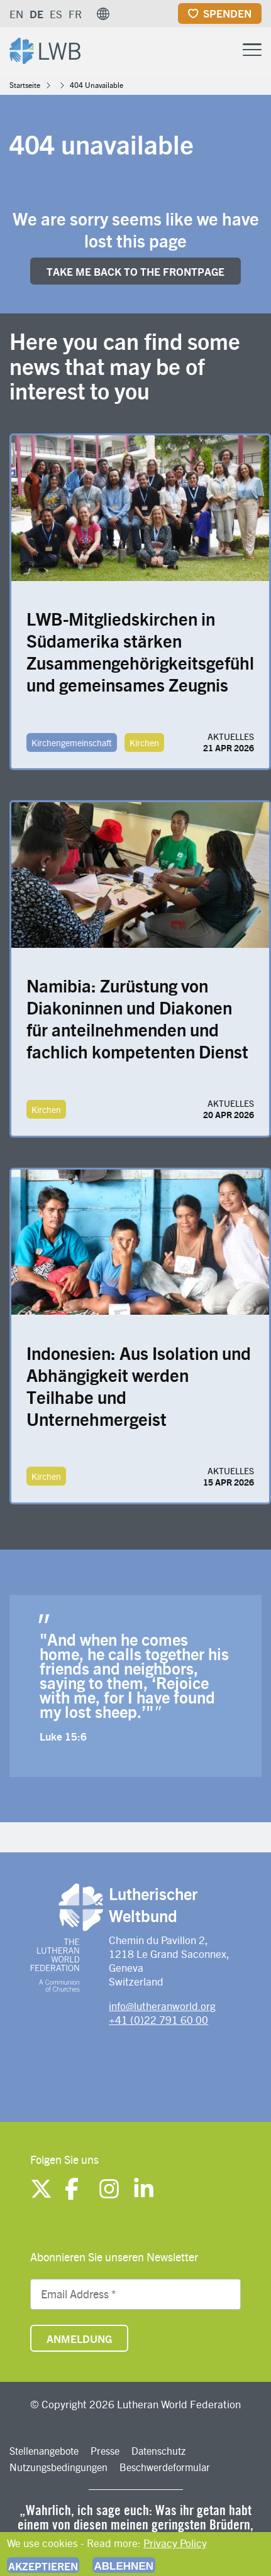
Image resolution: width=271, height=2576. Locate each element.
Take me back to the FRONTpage (135, 271)
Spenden (227, 13)
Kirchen (144, 742)
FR (75, 14)
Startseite (24, 85)
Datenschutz (158, 2450)
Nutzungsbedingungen (58, 2467)
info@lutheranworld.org (162, 2006)
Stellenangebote (44, 2450)
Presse (105, 2450)
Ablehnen (123, 2566)
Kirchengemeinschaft (71, 742)
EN (16, 14)
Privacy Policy (175, 2543)
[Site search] (221, 50)
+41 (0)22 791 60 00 (158, 2019)
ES (56, 14)
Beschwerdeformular (164, 2467)
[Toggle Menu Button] (252, 48)
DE (36, 14)
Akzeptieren (43, 2566)
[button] (103, 14)
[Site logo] (44, 49)
